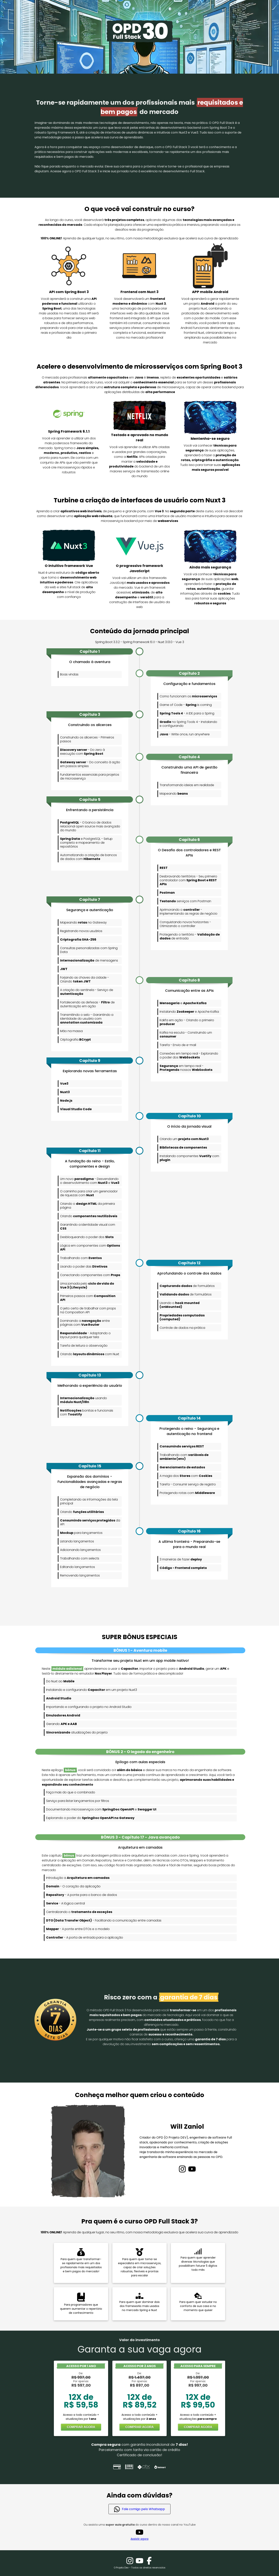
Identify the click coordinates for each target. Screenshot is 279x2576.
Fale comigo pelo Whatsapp (139, 2509)
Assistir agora (139, 2534)
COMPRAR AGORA (81, 2427)
